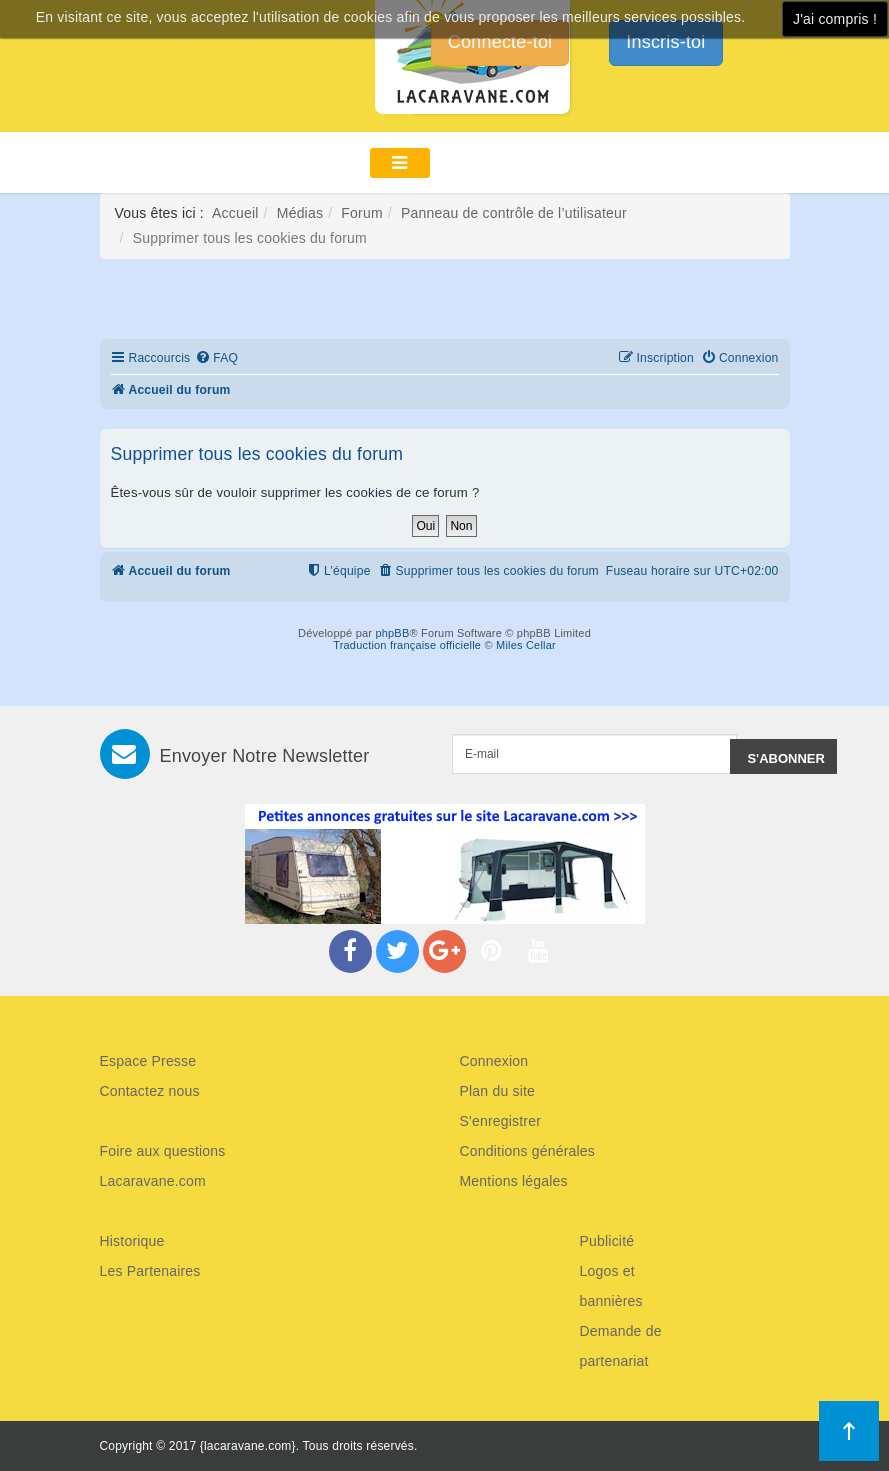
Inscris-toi (665, 42)
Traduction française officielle (407, 645)
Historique (132, 1241)
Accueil (235, 213)
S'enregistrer (501, 1121)
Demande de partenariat (621, 1346)
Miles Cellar (526, 645)
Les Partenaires (150, 1271)
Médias (300, 213)
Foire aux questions (163, 1151)
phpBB (392, 633)
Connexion (494, 1061)
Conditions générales (528, 1151)
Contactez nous (150, 1091)
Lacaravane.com (153, 1181)
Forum (361, 213)
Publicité (607, 1241)
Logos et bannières (611, 1286)
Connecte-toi (500, 42)
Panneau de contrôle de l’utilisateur (514, 213)
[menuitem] (216, 358)
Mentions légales (514, 1181)
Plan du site (498, 1091)
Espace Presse (148, 1061)
